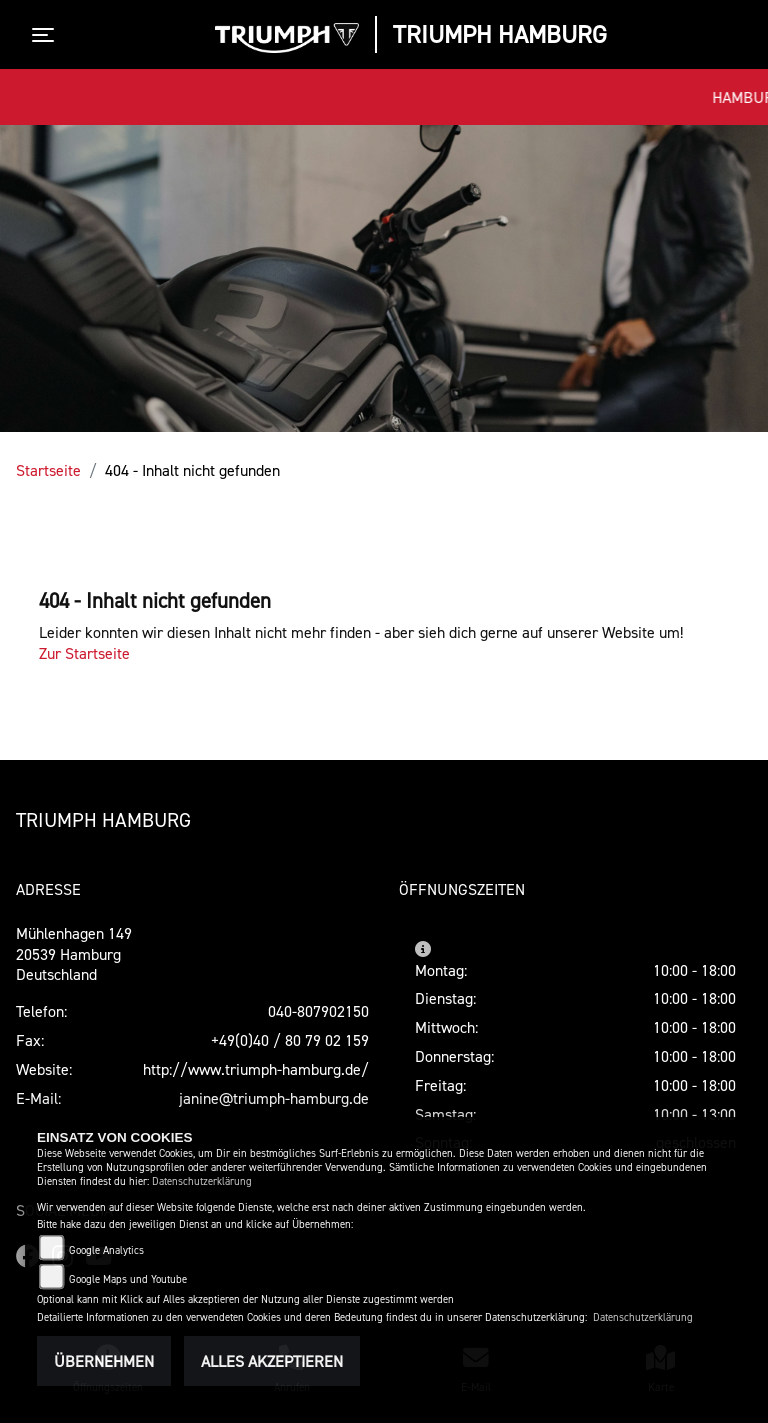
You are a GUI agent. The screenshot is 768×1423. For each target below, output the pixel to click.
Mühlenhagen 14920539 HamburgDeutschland (74, 954)
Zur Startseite (84, 653)
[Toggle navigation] (47, 35)
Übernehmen (104, 1361)
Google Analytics (106, 1250)
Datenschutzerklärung (202, 1181)
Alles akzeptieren (272, 1361)
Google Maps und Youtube (128, 1279)
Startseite (48, 470)
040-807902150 (318, 1011)
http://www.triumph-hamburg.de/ (256, 1069)
